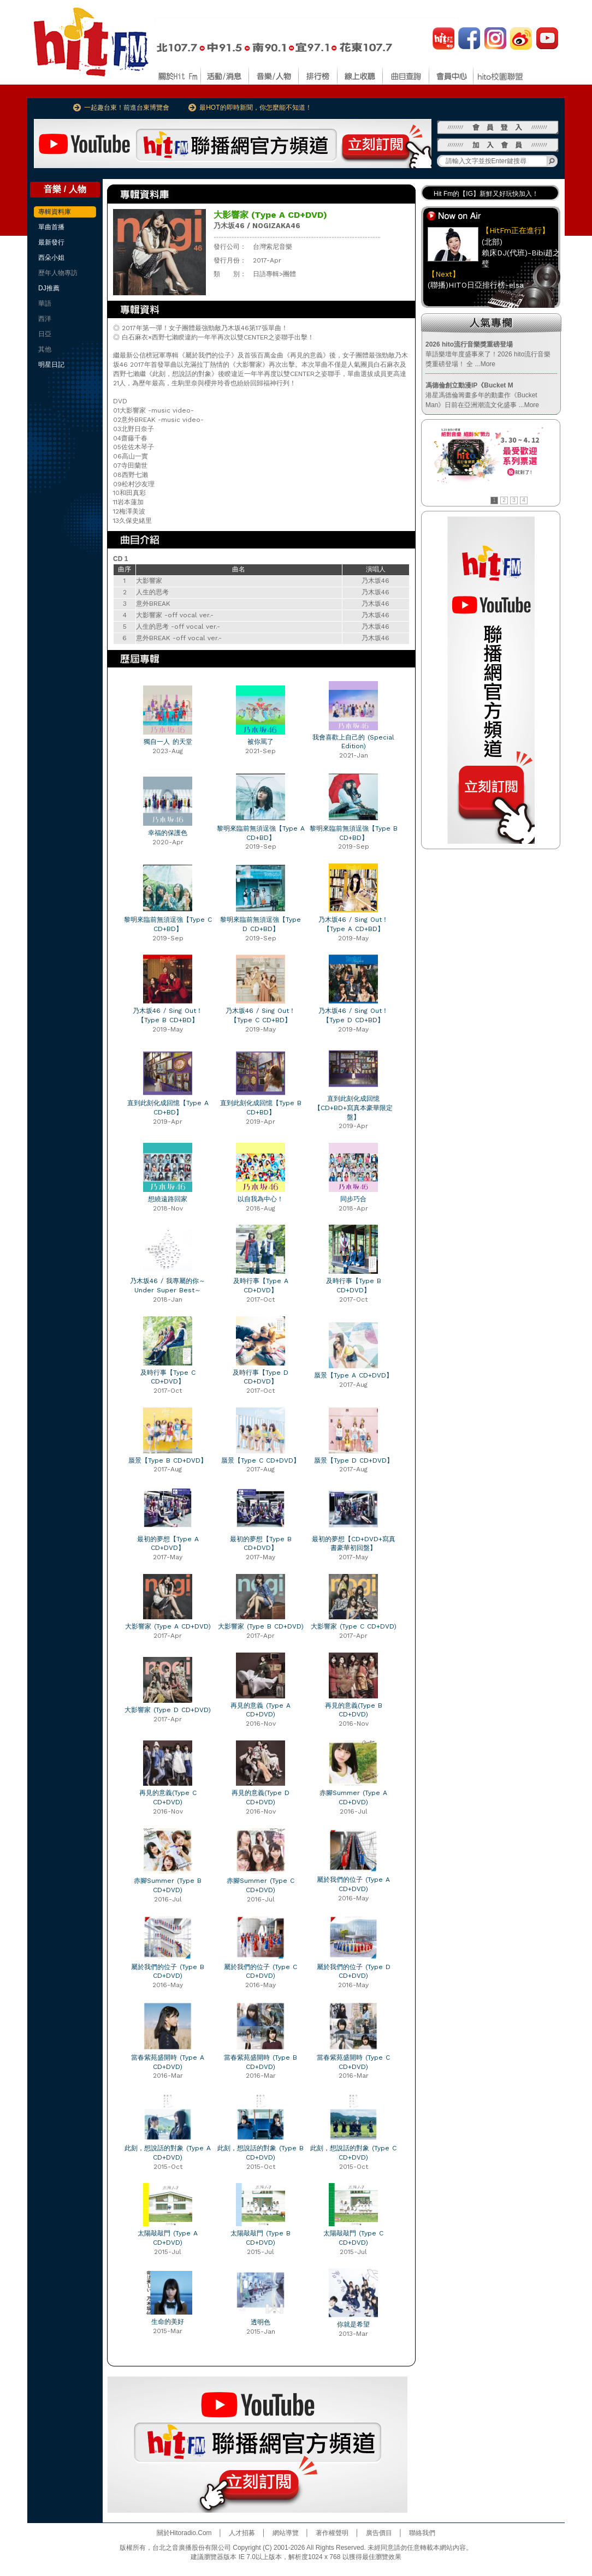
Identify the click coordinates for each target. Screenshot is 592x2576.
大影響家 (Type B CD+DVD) (261, 1626)
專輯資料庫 (54, 212)
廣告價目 (379, 2533)
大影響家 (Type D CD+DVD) (168, 1710)
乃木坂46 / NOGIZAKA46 (257, 226)
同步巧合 (353, 1199)
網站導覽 (286, 2533)
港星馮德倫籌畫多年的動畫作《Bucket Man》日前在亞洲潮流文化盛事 (482, 395)
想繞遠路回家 (167, 1199)
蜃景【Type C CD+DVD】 (260, 1460)
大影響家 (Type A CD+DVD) (168, 1626)
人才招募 (242, 2533)
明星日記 (51, 364)
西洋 (44, 319)
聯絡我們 (422, 2533)
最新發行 (51, 242)
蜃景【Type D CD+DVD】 (353, 1460)
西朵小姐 (51, 257)
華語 (44, 303)
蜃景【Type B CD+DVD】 (167, 1460)
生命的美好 (167, 2321)
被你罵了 (260, 742)
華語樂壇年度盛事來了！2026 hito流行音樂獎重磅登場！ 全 (487, 354)
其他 (44, 349)
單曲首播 (51, 227)
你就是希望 (353, 2324)
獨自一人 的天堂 (168, 742)
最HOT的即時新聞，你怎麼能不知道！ (255, 107)
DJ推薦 (49, 288)
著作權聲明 (332, 2533)
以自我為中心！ (260, 1199)
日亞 (44, 334)
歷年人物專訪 (58, 273)
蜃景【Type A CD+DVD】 (353, 1375)
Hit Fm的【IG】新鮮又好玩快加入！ (486, 194)
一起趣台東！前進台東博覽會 (126, 107)
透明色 (260, 2322)
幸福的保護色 (167, 833)
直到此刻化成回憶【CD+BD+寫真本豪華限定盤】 (353, 1108)
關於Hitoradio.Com (184, 2533)
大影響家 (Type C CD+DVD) (353, 1626)
